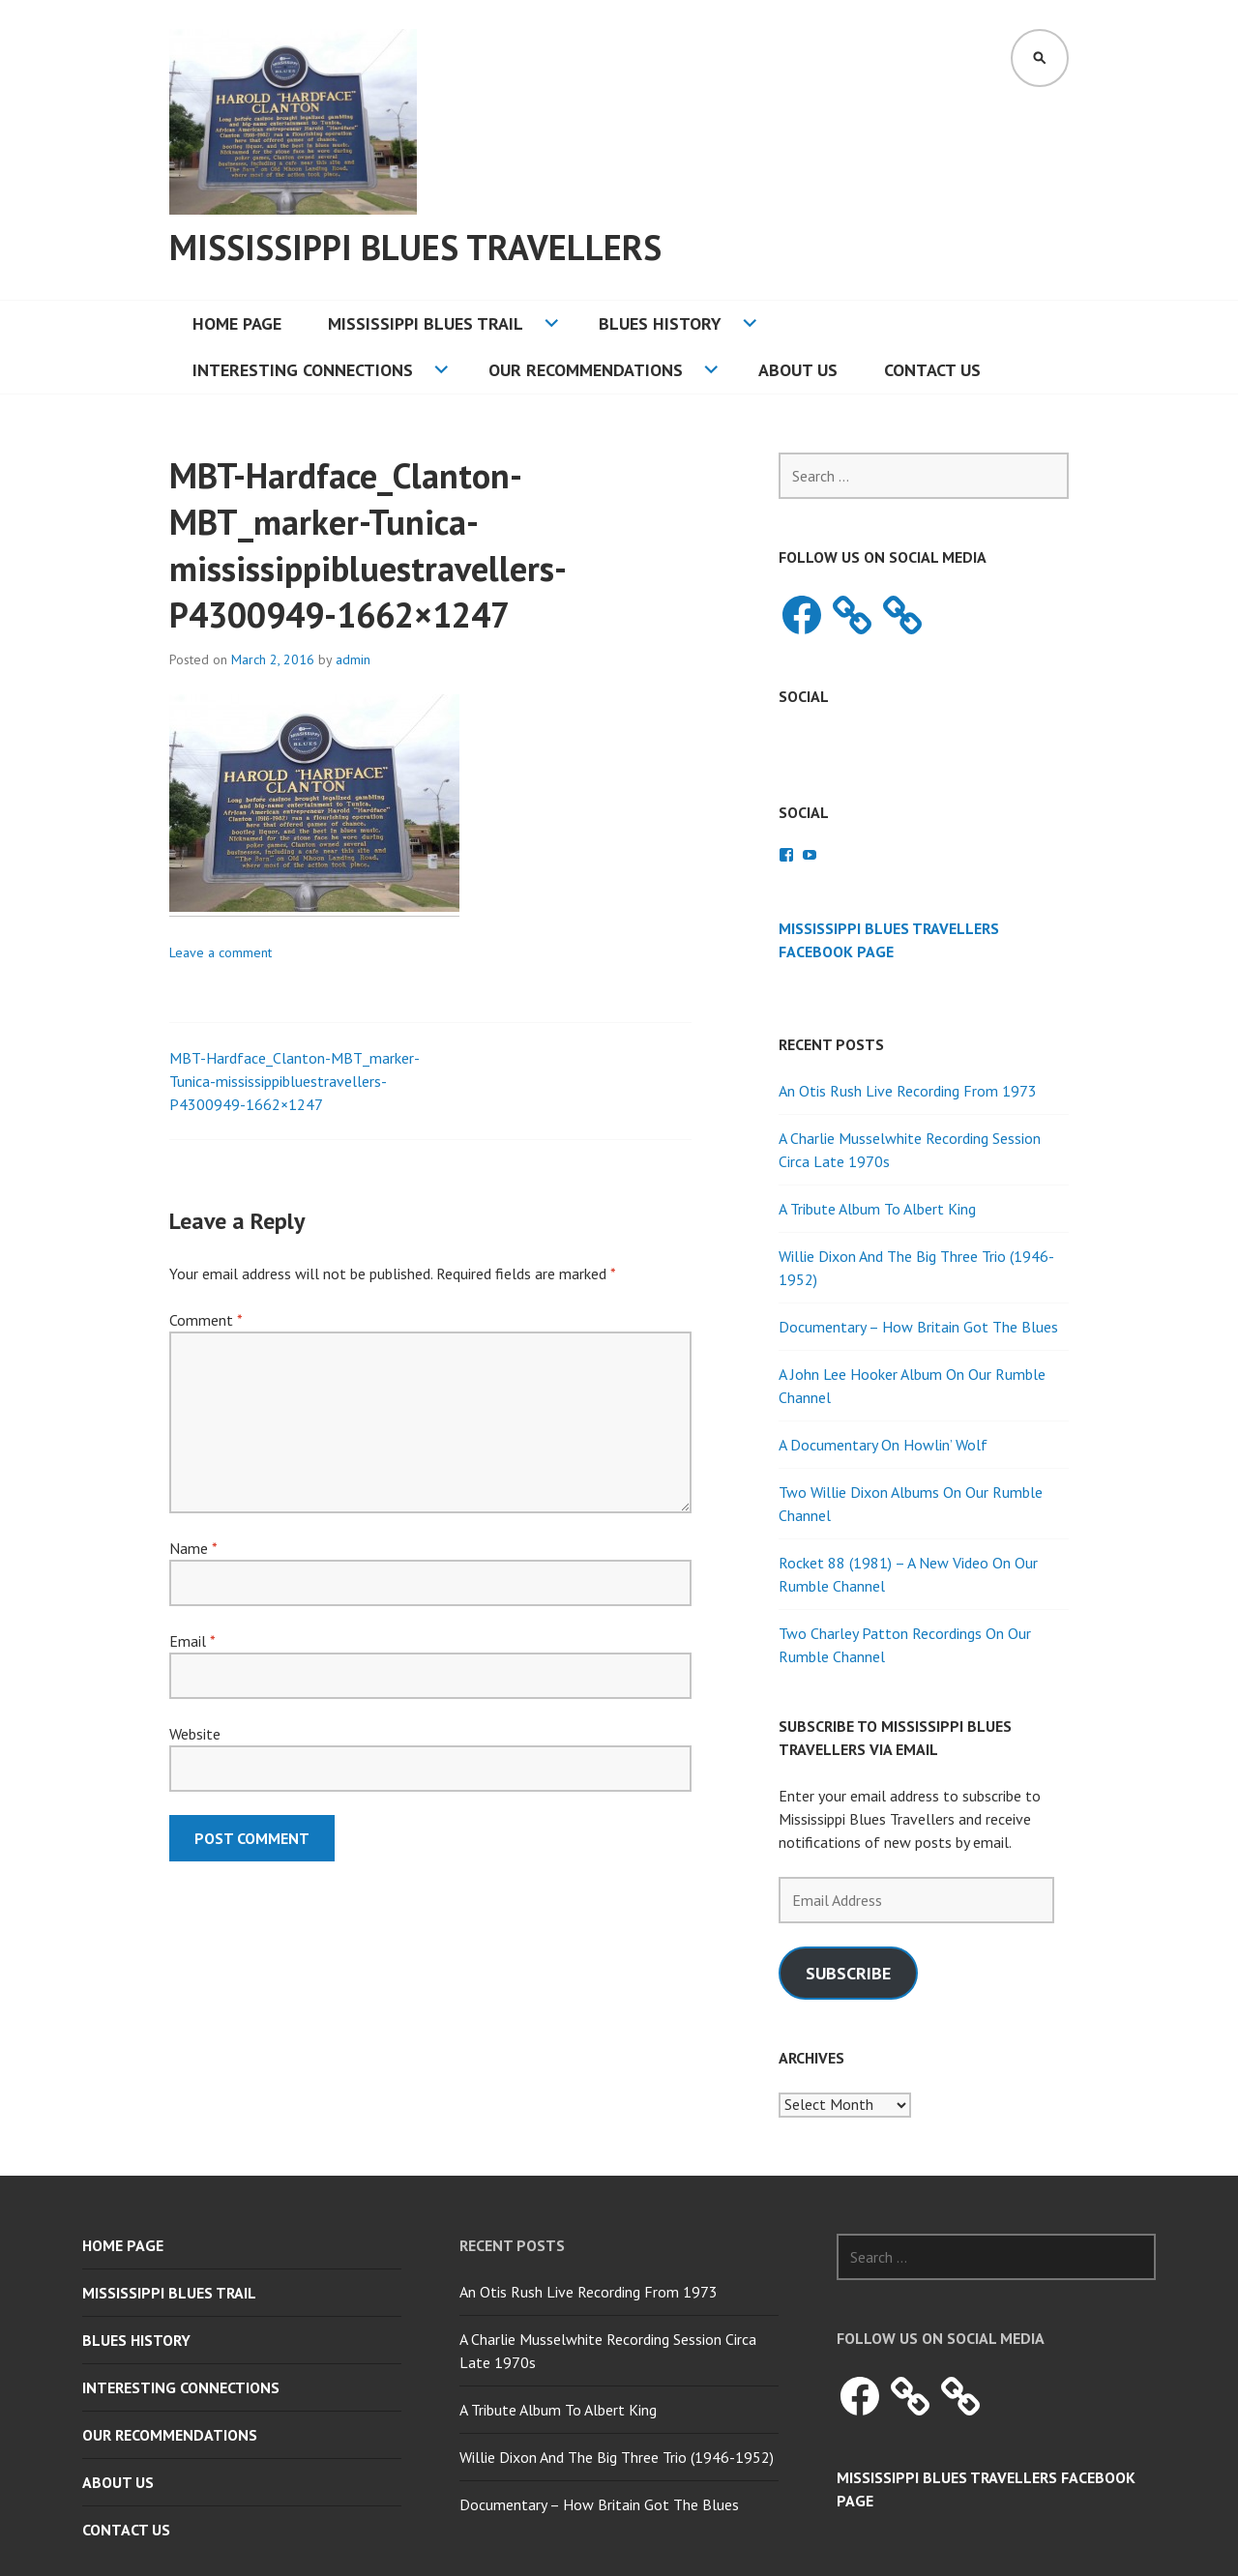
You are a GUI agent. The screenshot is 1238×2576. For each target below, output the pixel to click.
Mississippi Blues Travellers (415, 247)
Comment (205, 1320)
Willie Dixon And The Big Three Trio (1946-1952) (616, 2457)
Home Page (236, 323)
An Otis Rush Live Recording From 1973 (908, 1090)
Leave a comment (220, 952)
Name (193, 1548)
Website (195, 1733)
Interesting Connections (302, 370)
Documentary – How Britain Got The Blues (918, 1326)
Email (192, 1641)
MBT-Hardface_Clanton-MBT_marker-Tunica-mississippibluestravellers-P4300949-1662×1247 (294, 1081)
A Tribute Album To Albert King (877, 1208)
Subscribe (848, 1973)
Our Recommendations (585, 370)
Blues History (660, 323)
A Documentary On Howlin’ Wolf (883, 1444)
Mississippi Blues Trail (425, 323)
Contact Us (932, 370)
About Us (798, 370)
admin (353, 659)
